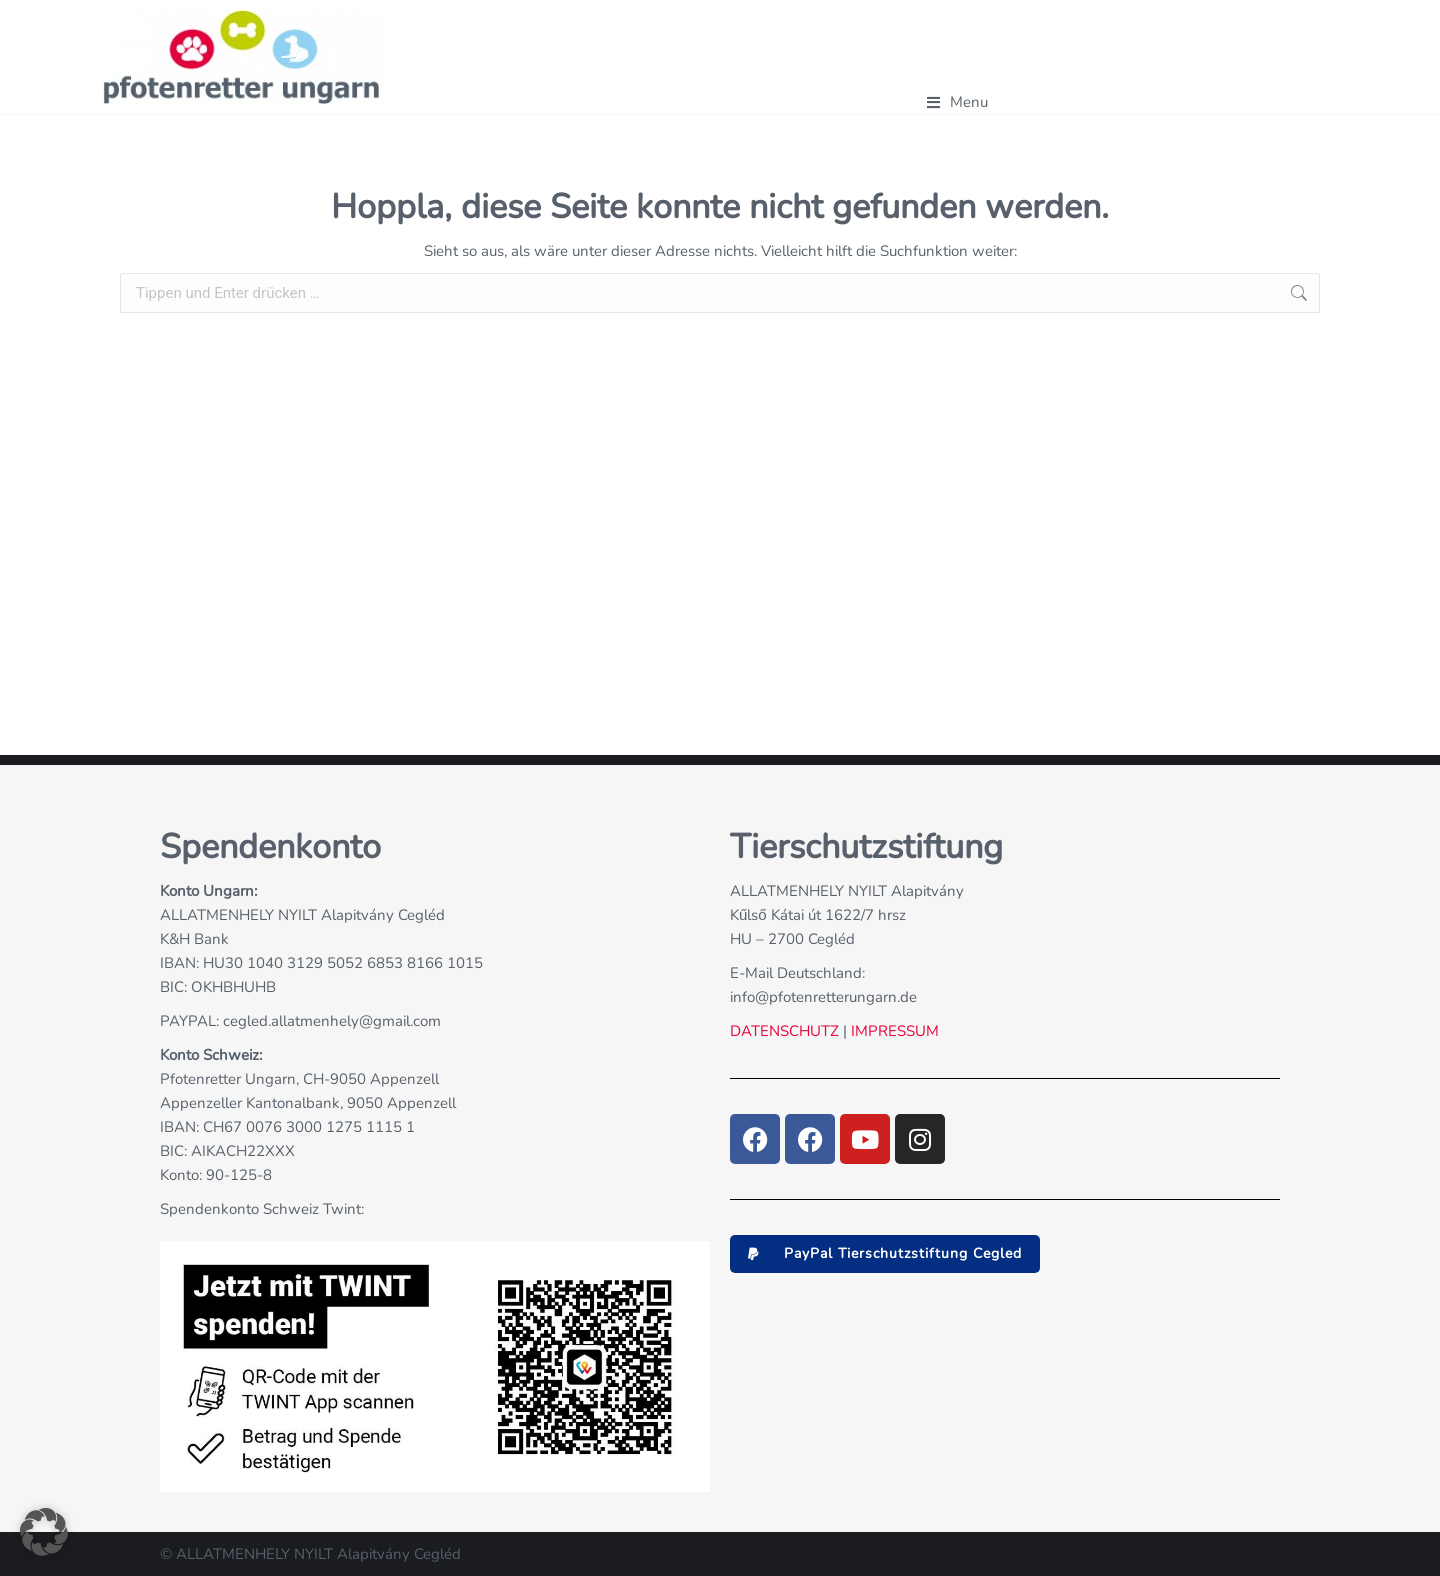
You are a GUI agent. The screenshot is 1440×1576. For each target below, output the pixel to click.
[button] (885, 1254)
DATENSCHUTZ (784, 1031)
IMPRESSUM (893, 1031)
